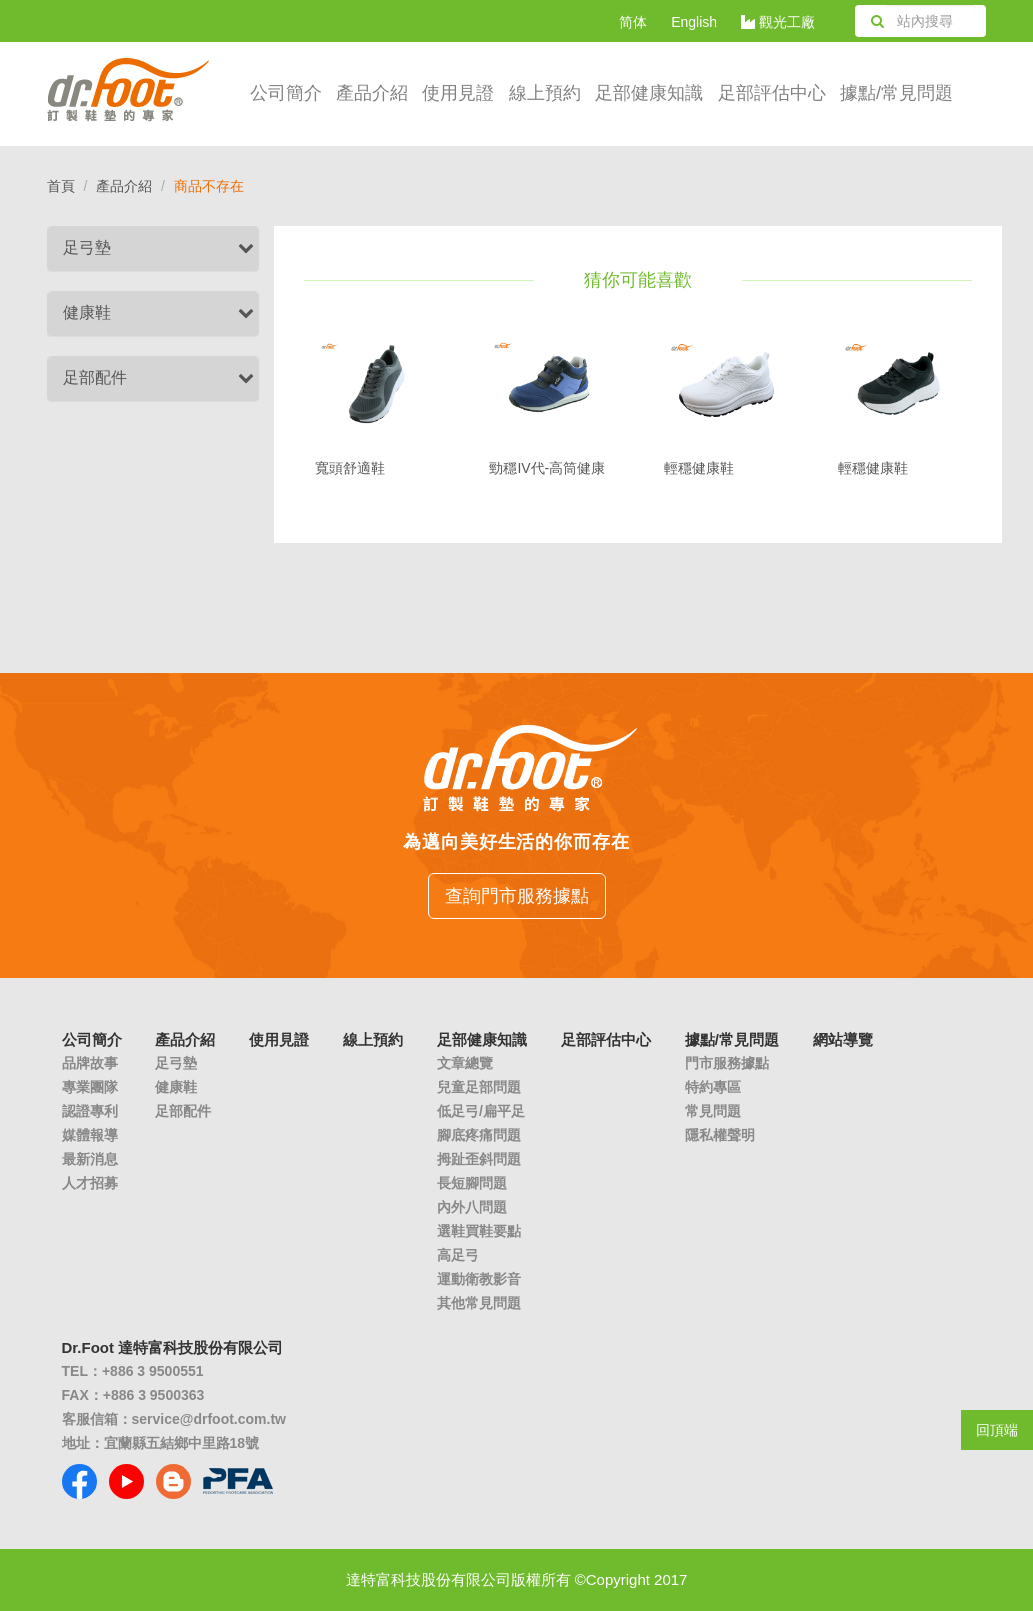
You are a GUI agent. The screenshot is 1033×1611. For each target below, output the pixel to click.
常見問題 (713, 1111)
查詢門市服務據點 (517, 896)
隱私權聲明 (720, 1135)
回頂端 (997, 1430)
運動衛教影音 (479, 1279)
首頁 (61, 186)
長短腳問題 (472, 1183)
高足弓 (458, 1255)
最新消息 (90, 1159)
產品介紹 (372, 93)
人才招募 (90, 1183)
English (694, 22)
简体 (633, 22)
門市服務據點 (727, 1063)
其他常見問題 (479, 1303)
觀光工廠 (778, 22)
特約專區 (713, 1087)
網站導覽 (843, 1039)
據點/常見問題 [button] (896, 93)
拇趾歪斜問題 (479, 1159)
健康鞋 (87, 312)
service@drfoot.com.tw (209, 1419)
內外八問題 (472, 1207)
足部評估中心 (772, 93)
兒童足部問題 (479, 1087)
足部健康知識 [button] (649, 93)
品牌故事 (90, 1063)
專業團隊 (90, 1087)
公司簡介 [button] (286, 93)
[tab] (153, 248)
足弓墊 (87, 247)
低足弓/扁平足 (481, 1111)
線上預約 (545, 93)
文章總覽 (465, 1063)
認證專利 (90, 1111)
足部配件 (95, 377)
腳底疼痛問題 (479, 1135)
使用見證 (458, 93)
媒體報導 (90, 1135)
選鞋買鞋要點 (479, 1231)
